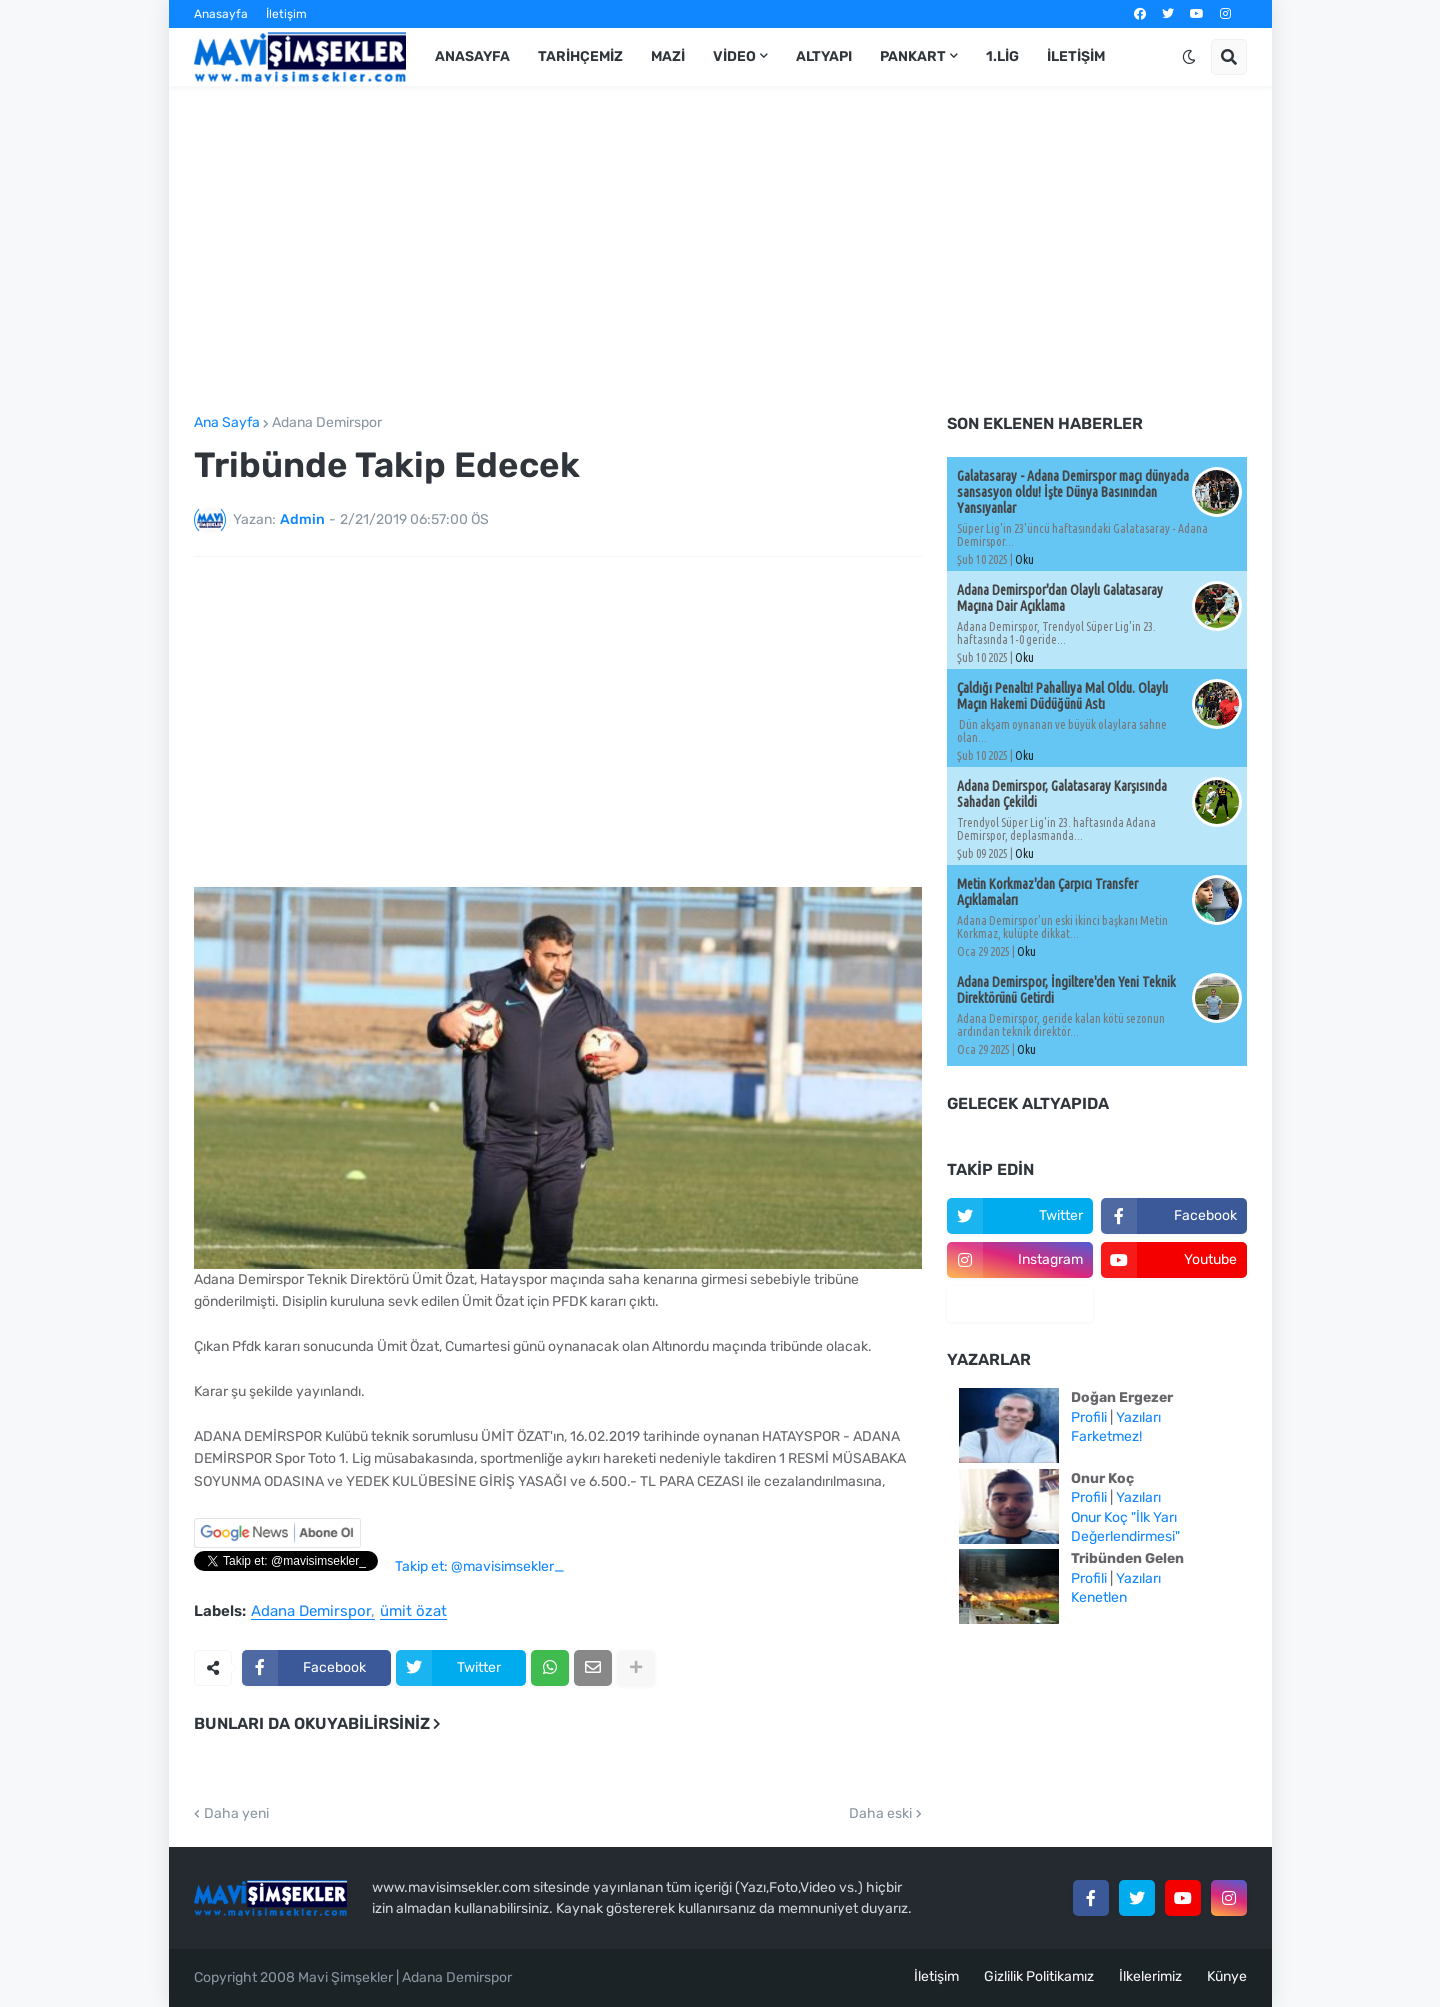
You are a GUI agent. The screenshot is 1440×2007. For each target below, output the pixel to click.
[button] (1189, 57)
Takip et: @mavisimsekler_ (479, 1566)
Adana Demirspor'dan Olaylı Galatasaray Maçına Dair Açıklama (1060, 598)
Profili (1089, 1417)
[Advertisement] (720, 251)
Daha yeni (236, 1814)
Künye (1227, 1976)
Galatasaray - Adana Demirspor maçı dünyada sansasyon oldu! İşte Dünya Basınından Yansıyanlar (1073, 492)
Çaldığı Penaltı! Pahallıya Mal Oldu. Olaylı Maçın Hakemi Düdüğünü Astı (1062, 696)
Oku (1024, 559)
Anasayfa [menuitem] (472, 56)
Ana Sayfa (227, 423)
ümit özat (413, 1612)
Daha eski (880, 1814)
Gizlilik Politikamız (1039, 1976)
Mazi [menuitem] (668, 56)
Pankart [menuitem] (913, 56)
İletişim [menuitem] (1076, 56)
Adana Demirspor (327, 423)
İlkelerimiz (1150, 1976)
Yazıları (1138, 1417)
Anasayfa (221, 14)
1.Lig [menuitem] (1002, 56)
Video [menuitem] (734, 56)
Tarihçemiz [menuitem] (580, 56)
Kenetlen (1099, 1597)
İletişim (286, 14)
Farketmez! (1106, 1436)
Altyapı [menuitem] (824, 56)
